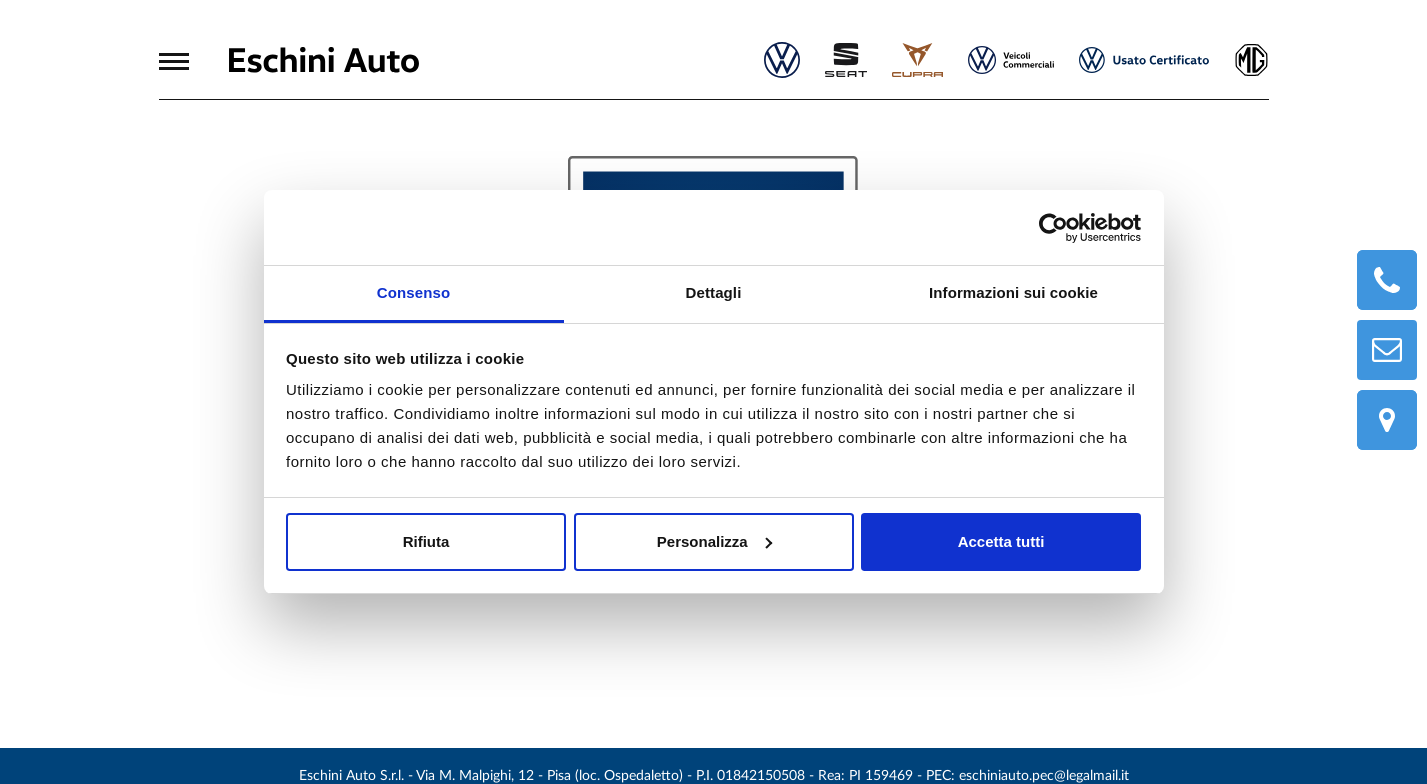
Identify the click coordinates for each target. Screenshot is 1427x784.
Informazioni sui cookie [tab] (1013, 292)
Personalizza (714, 541)
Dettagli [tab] (714, 292)
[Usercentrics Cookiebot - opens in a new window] (1053, 228)
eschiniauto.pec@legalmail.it (1044, 776)
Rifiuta (426, 541)
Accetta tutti (1001, 541)
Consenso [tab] (413, 292)
